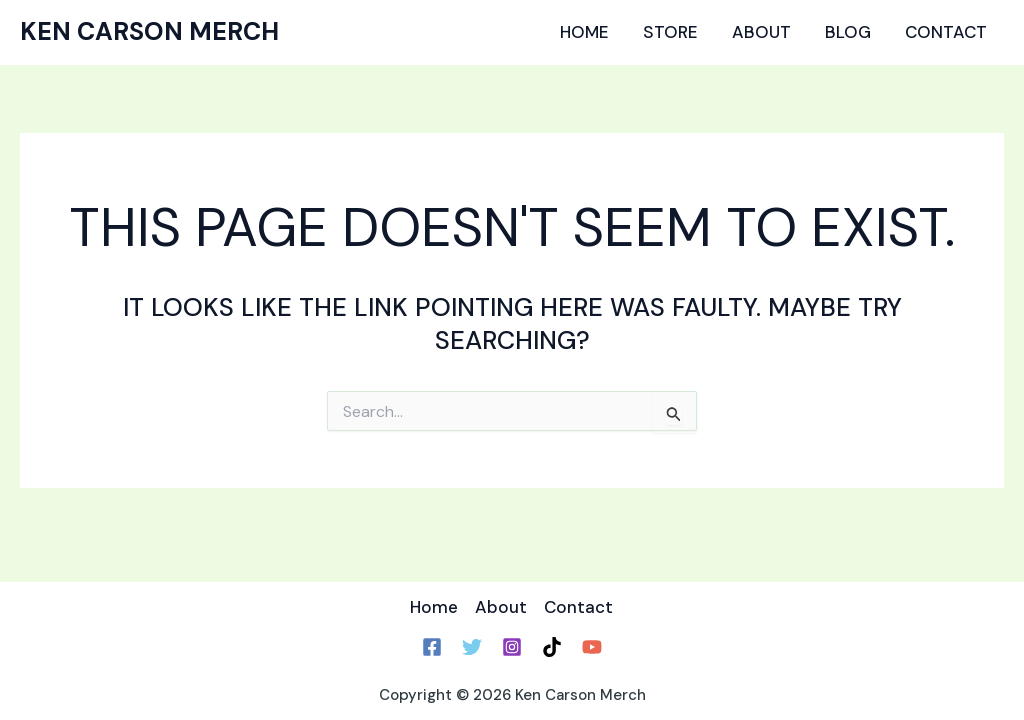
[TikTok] (552, 647)
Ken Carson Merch (149, 31)
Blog (848, 32)
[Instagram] (512, 647)
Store (670, 32)
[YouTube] (592, 647)
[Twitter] (472, 647)
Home (584, 32)
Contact (946, 32)
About (761, 32)
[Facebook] (432, 647)
